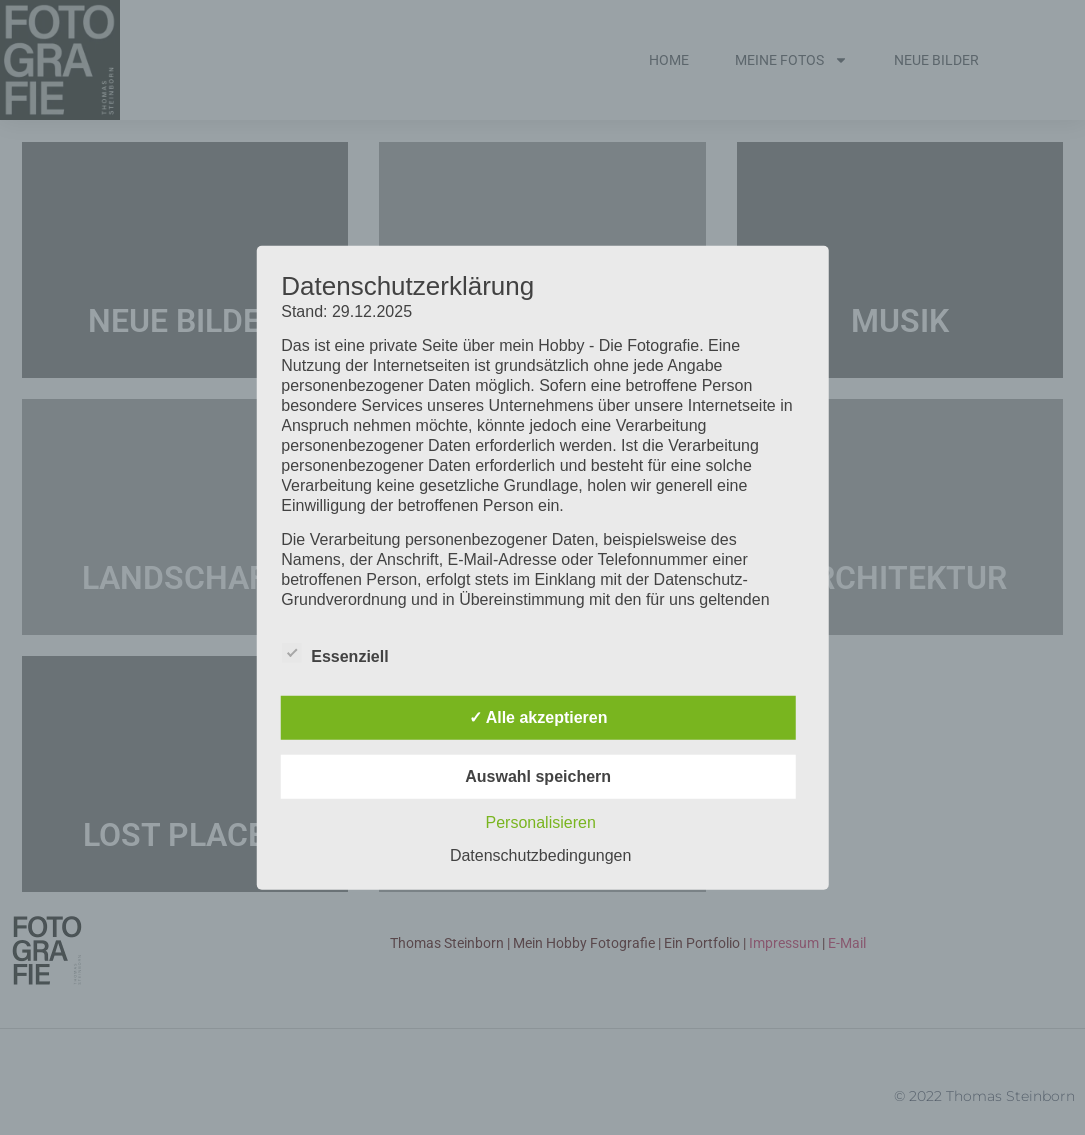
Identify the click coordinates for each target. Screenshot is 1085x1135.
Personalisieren (541, 822)
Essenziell (334, 653)
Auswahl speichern (538, 776)
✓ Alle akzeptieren (538, 717)
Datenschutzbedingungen (540, 855)
